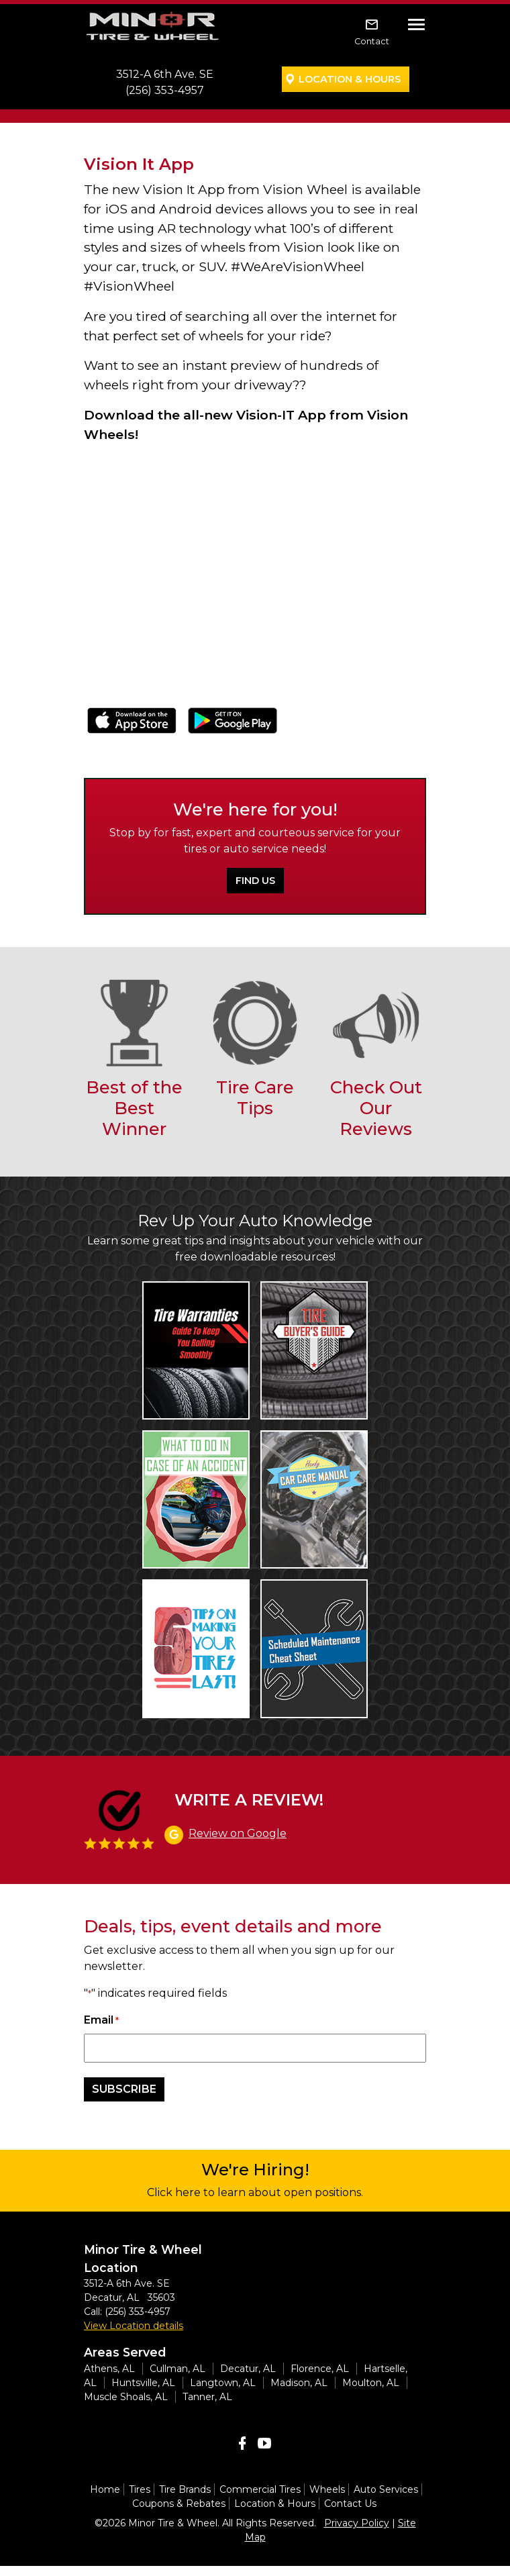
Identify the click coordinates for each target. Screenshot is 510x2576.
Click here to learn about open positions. (255, 2192)
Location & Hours (350, 79)
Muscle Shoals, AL (126, 2397)
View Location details (133, 2326)
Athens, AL (109, 2369)
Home (105, 2489)
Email (101, 2021)
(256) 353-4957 (164, 90)
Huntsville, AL (143, 2383)
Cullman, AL (177, 2369)
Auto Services (386, 2489)
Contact (371, 41)
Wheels (327, 2489)
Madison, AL (298, 2383)
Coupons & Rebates (178, 2503)
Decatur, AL (248, 2369)
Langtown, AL (223, 2383)
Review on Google (238, 1833)
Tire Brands (185, 2489)
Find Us (255, 881)
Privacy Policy (356, 2523)
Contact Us (350, 2503)
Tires (139, 2489)
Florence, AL (320, 2369)
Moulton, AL (370, 2383)
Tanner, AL (207, 2397)
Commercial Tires (260, 2489)
